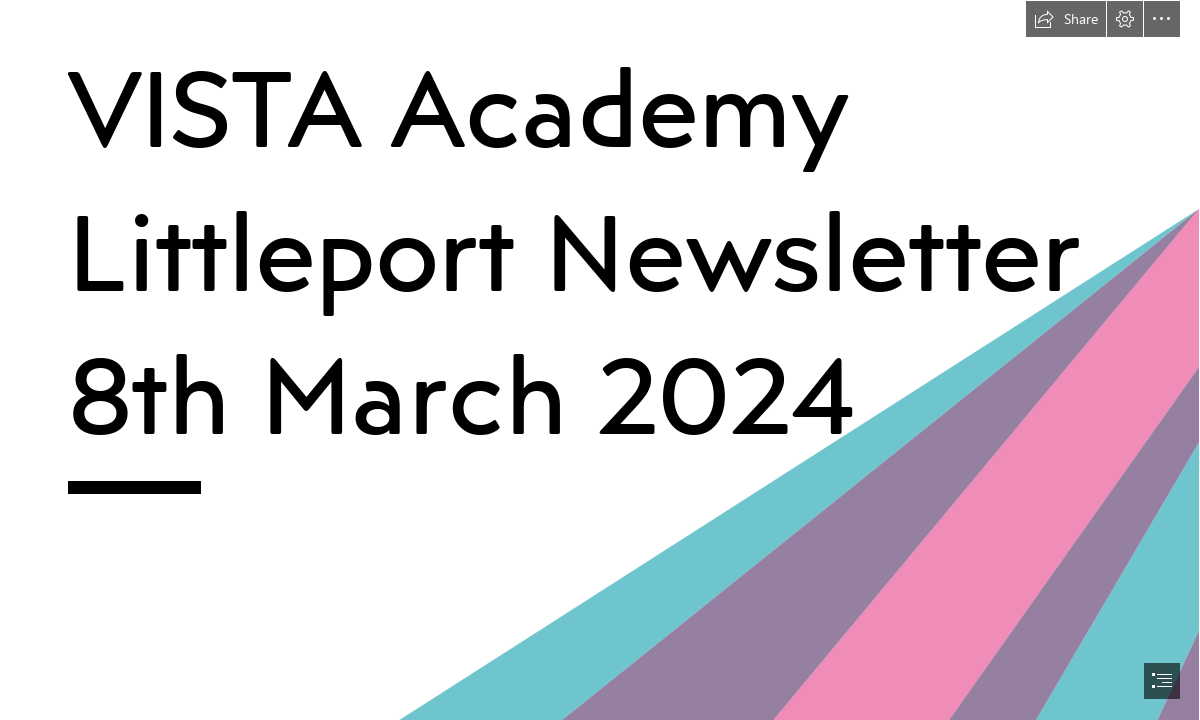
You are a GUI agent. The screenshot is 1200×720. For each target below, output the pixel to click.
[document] (600, 360)
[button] (1066, 19)
